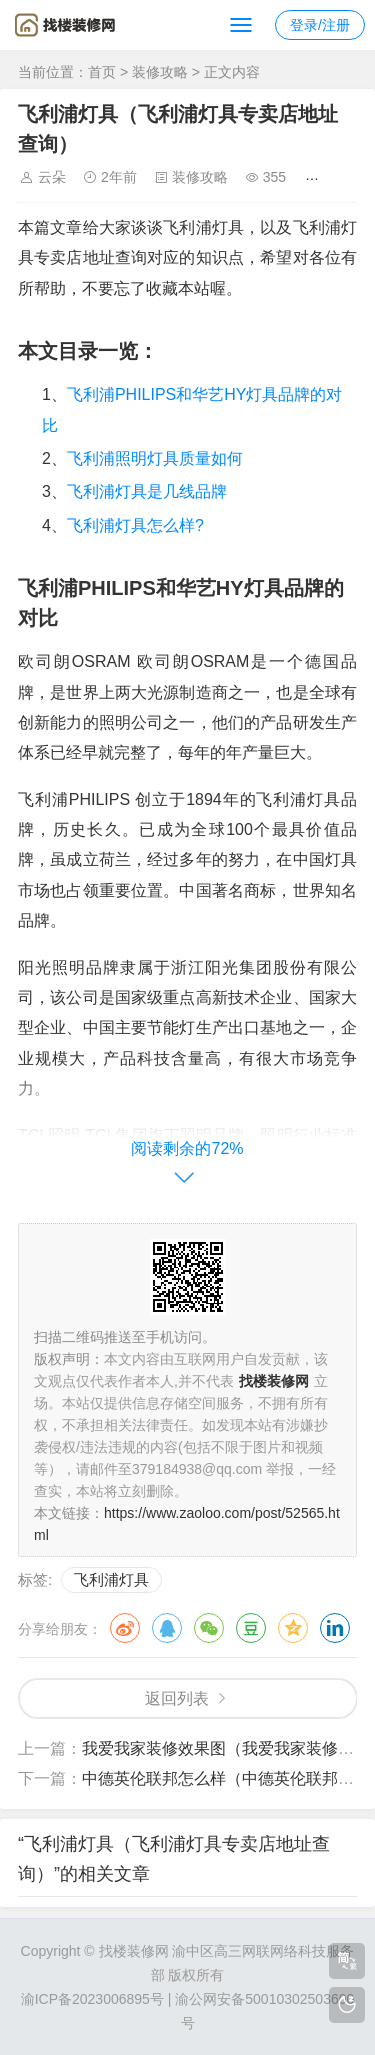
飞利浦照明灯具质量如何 (155, 458)
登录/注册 (320, 25)
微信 (209, 1628)
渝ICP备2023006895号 (92, 1999)
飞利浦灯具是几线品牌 (147, 491)
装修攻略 (160, 72)
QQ (167, 1628)
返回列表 (177, 1698)
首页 (102, 72)
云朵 (52, 177)
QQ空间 (293, 1628)
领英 (335, 1628)
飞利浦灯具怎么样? (135, 525)
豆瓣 (251, 1628)
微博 (125, 1628)
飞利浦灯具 (111, 1579)
